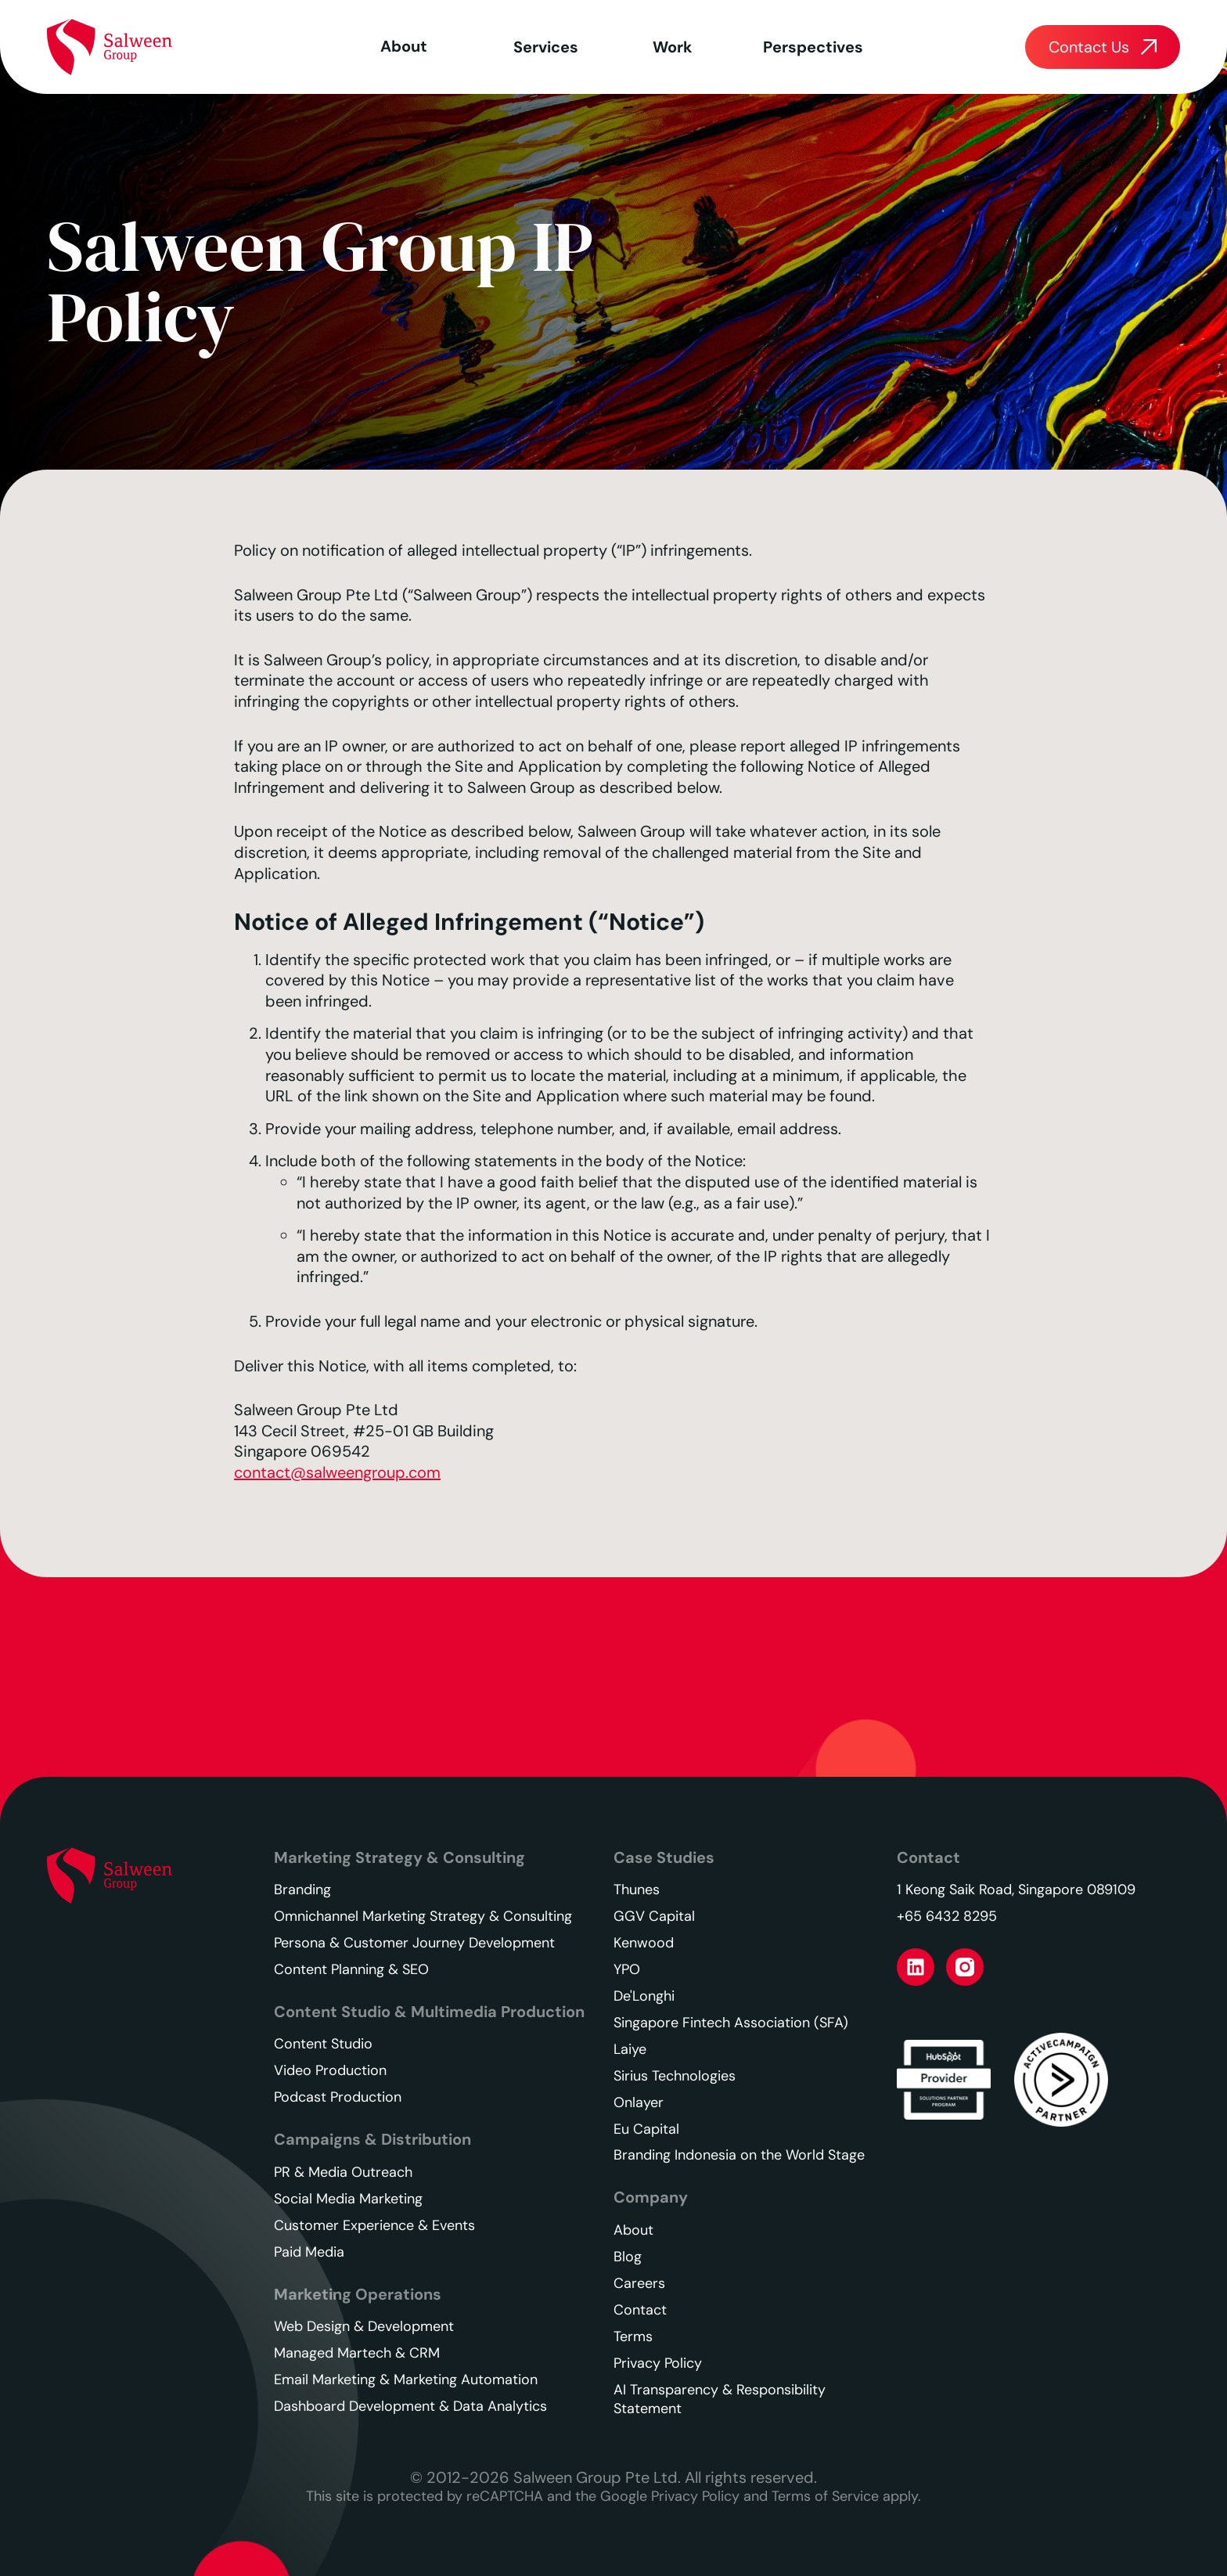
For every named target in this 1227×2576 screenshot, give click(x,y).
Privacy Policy (695, 2496)
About (403, 46)
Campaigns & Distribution (372, 2139)
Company (651, 2197)
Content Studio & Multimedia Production (429, 2011)
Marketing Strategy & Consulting (399, 1857)
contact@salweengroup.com (337, 1472)
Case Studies (664, 1857)
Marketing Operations (357, 2294)
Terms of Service (825, 2496)
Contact (928, 1857)
